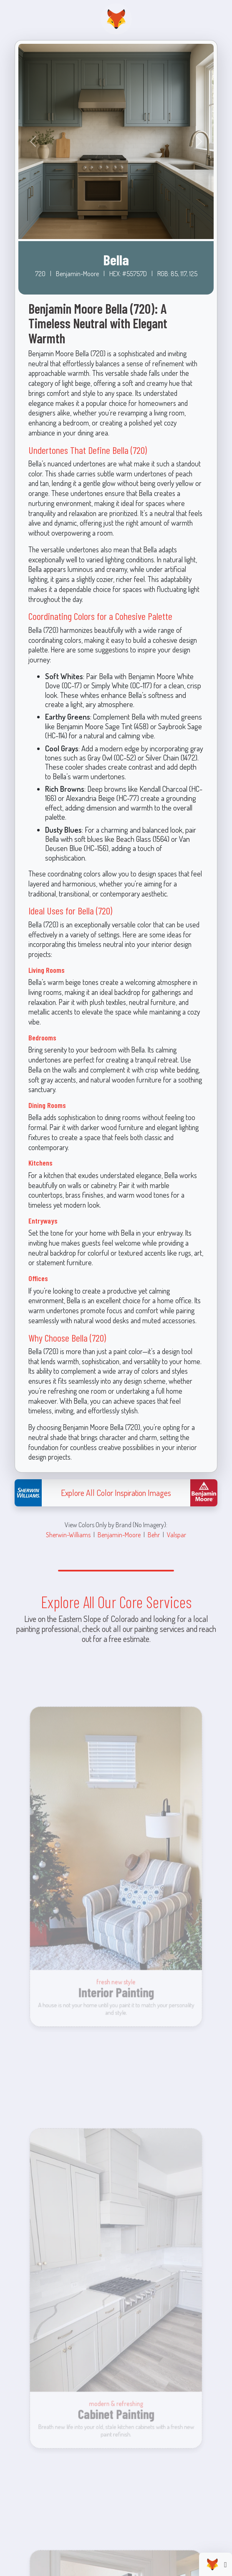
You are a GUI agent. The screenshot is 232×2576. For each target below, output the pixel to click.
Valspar (176, 1534)
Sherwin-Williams (68, 1534)
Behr (154, 1534)
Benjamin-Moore (119, 1534)
